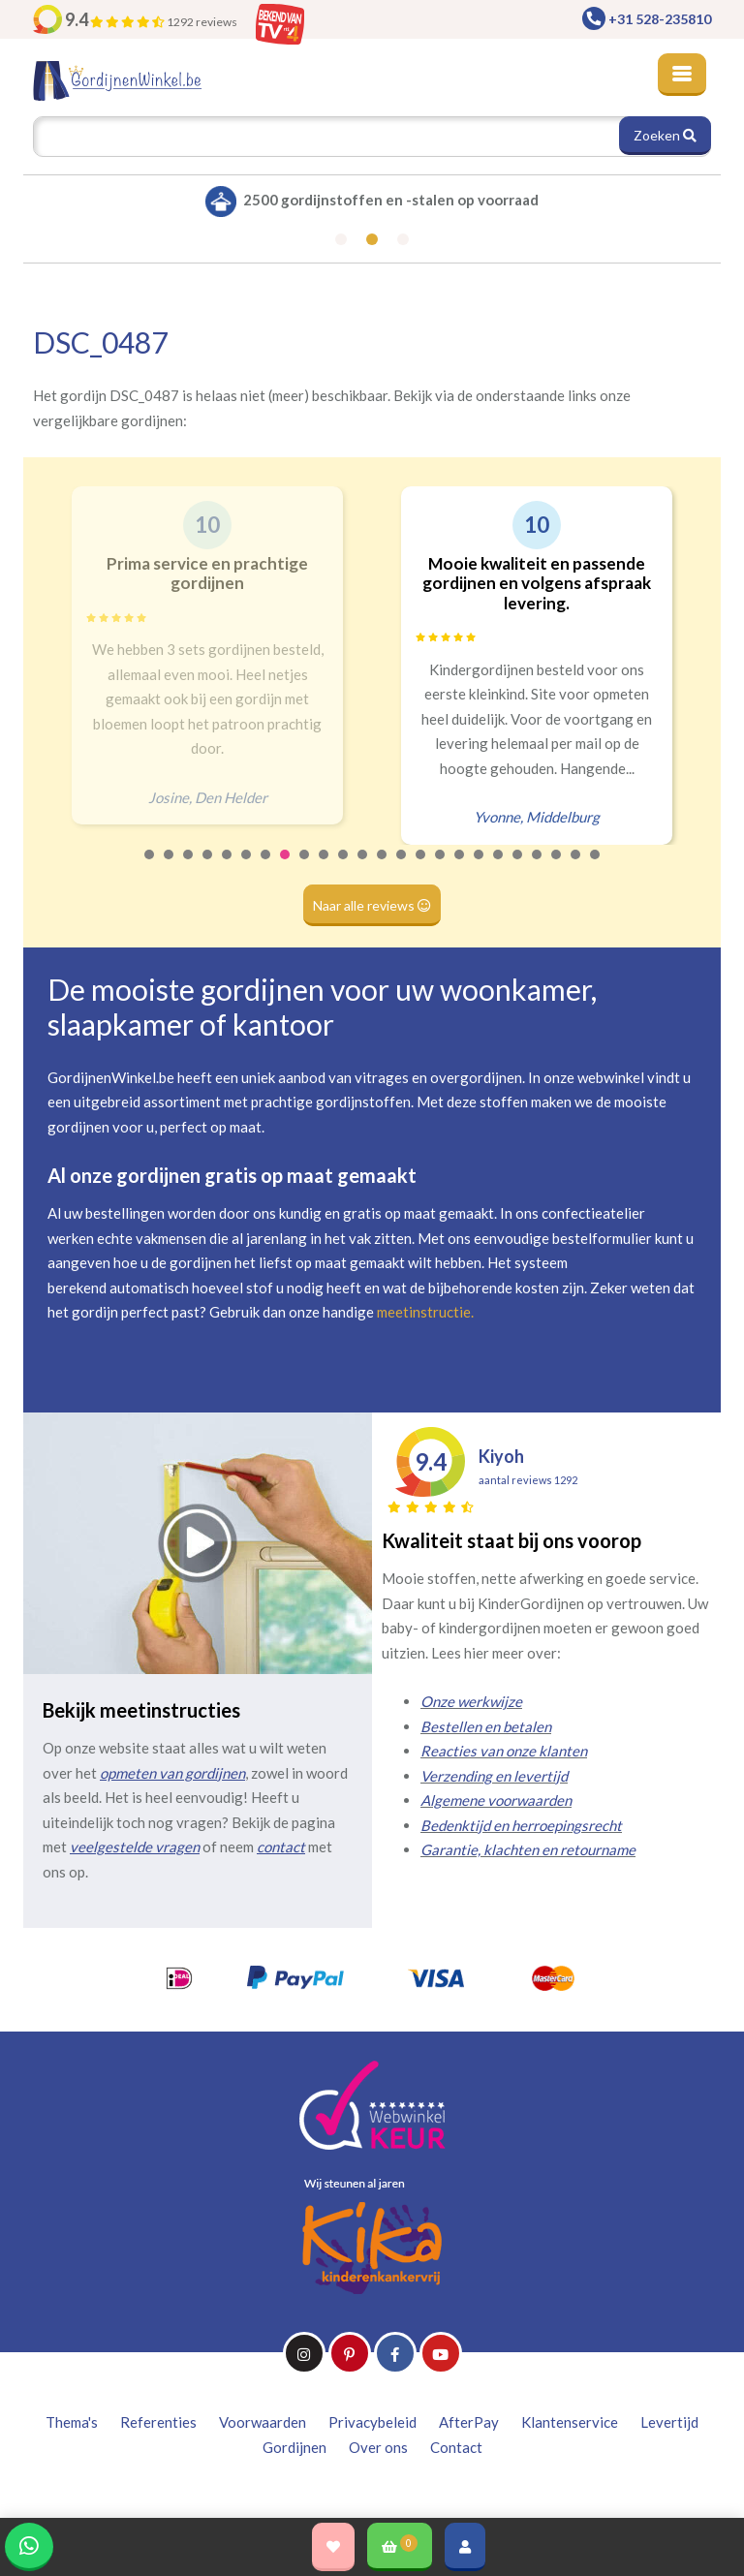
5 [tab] (227, 867)
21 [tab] (537, 867)
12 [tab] (363, 867)
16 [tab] (441, 867)
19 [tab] (499, 867)
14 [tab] (402, 867)
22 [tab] (557, 867)
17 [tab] (460, 867)
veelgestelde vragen (135, 1846)
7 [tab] (266, 867)
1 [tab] (150, 867)
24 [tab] (596, 867)
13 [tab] (382, 867)
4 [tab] (208, 867)
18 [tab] (479, 867)
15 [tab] (421, 867)
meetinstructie (424, 1311)
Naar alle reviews (372, 905)
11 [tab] (344, 867)
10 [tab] (324, 867)
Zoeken (665, 135)
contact (281, 1846)
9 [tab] (305, 867)
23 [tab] (576, 867)
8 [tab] (286, 867)
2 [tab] (169, 867)
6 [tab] (247, 867)
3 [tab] (189, 867)
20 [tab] (518, 867)
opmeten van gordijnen (172, 1773)
